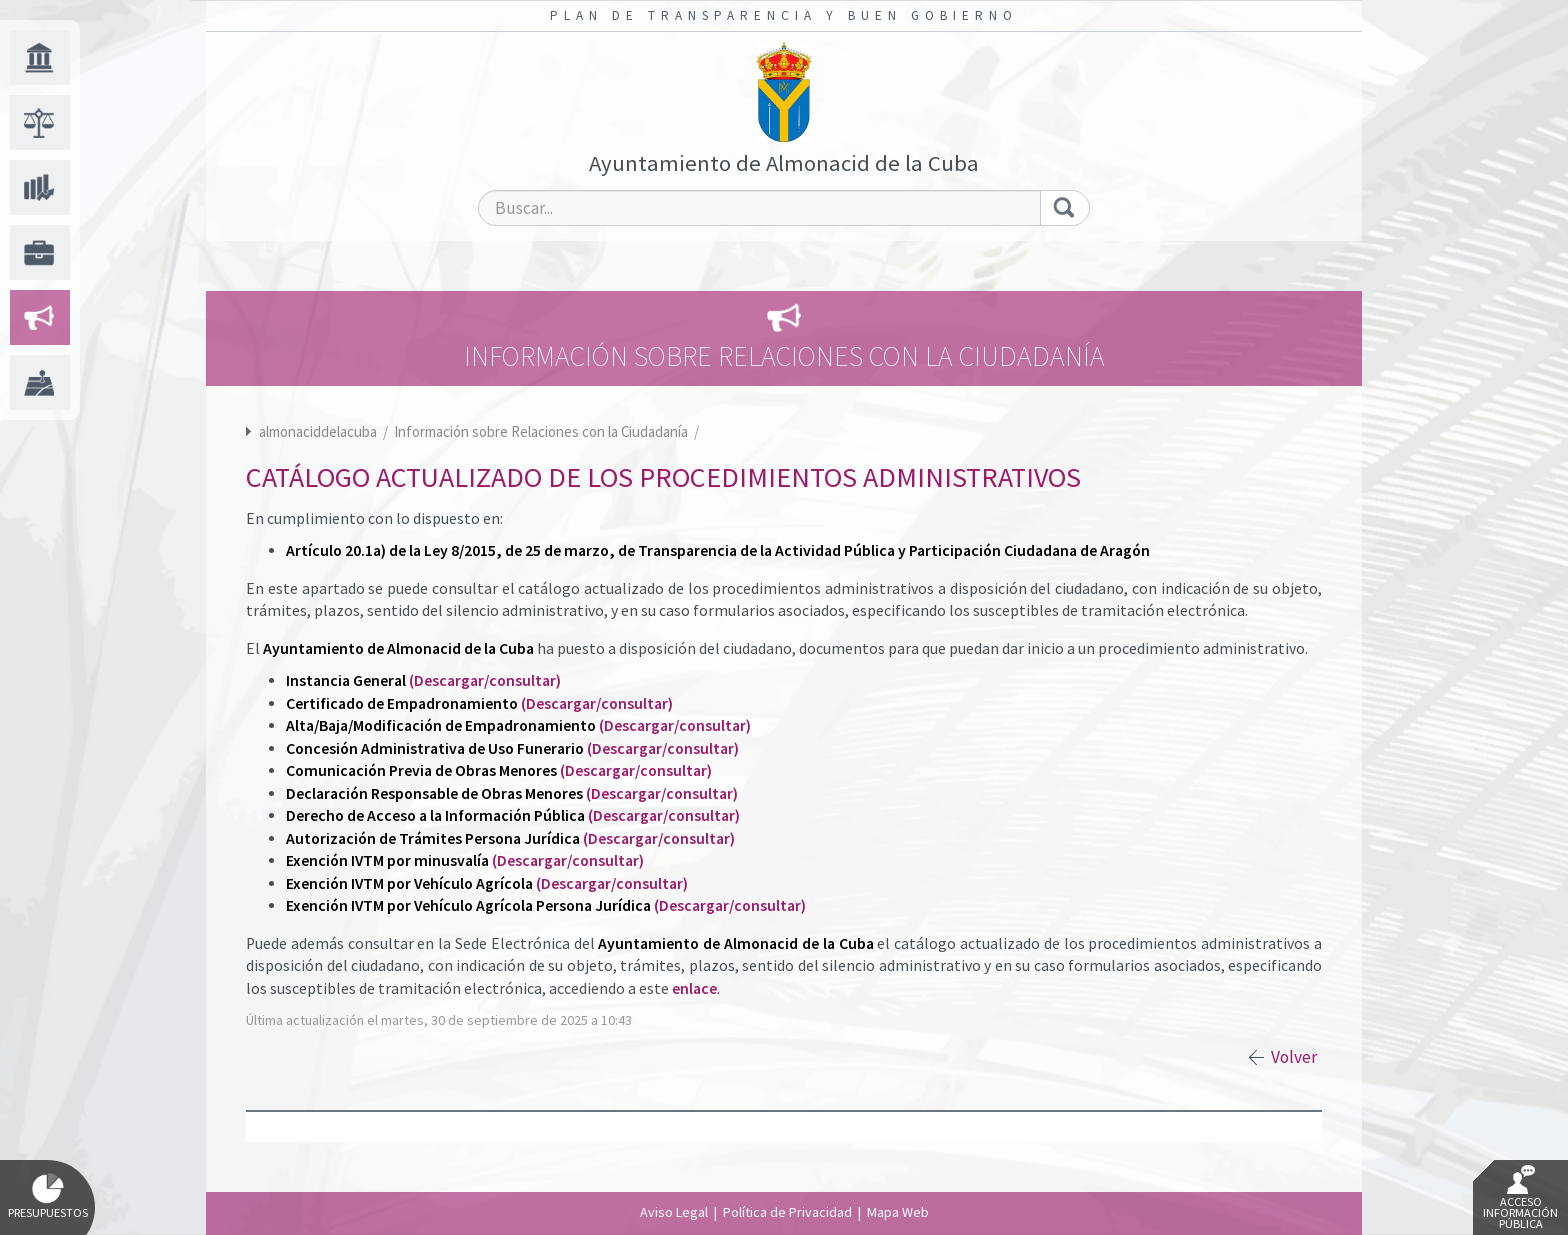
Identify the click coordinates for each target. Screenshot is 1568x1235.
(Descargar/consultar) (485, 680)
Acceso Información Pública (1520, 1198)
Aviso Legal (674, 1212)
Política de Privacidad (787, 1212)
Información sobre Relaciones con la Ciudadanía (542, 431)
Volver (1294, 1057)
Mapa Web (898, 1212)
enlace (694, 988)
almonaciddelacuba (318, 431)
